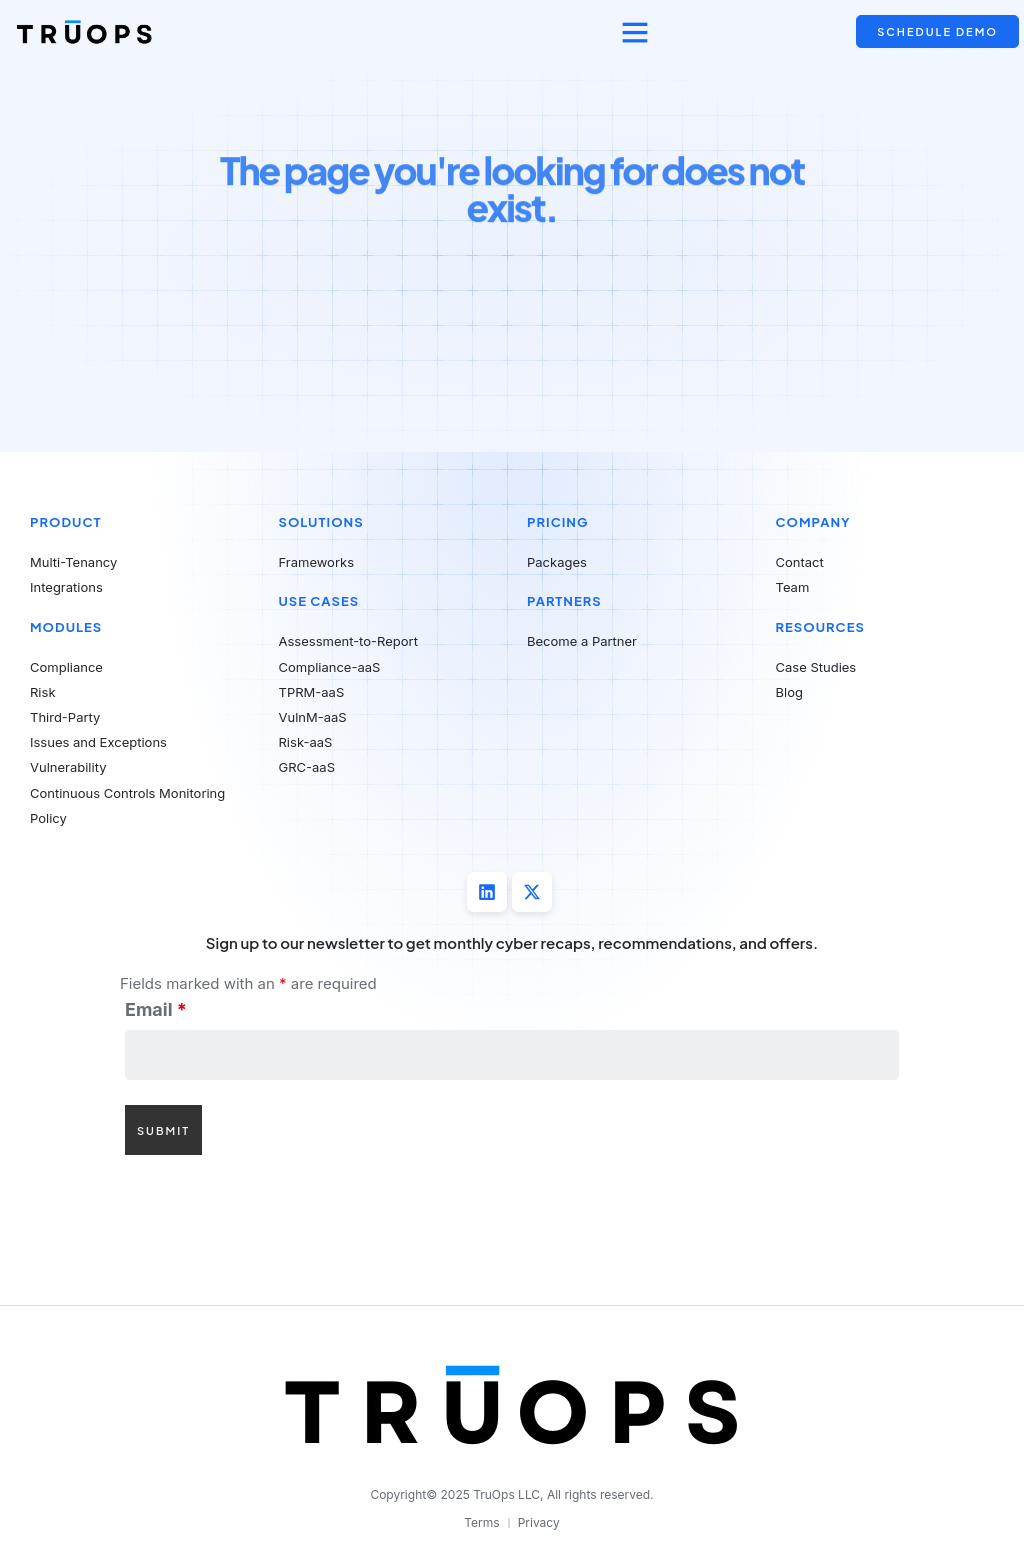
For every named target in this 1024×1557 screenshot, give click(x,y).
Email (156, 1010)
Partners (564, 601)
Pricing (557, 522)
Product (66, 522)
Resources (820, 627)
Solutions (321, 522)
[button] (635, 32)
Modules (66, 627)
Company (813, 522)
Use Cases (319, 601)
